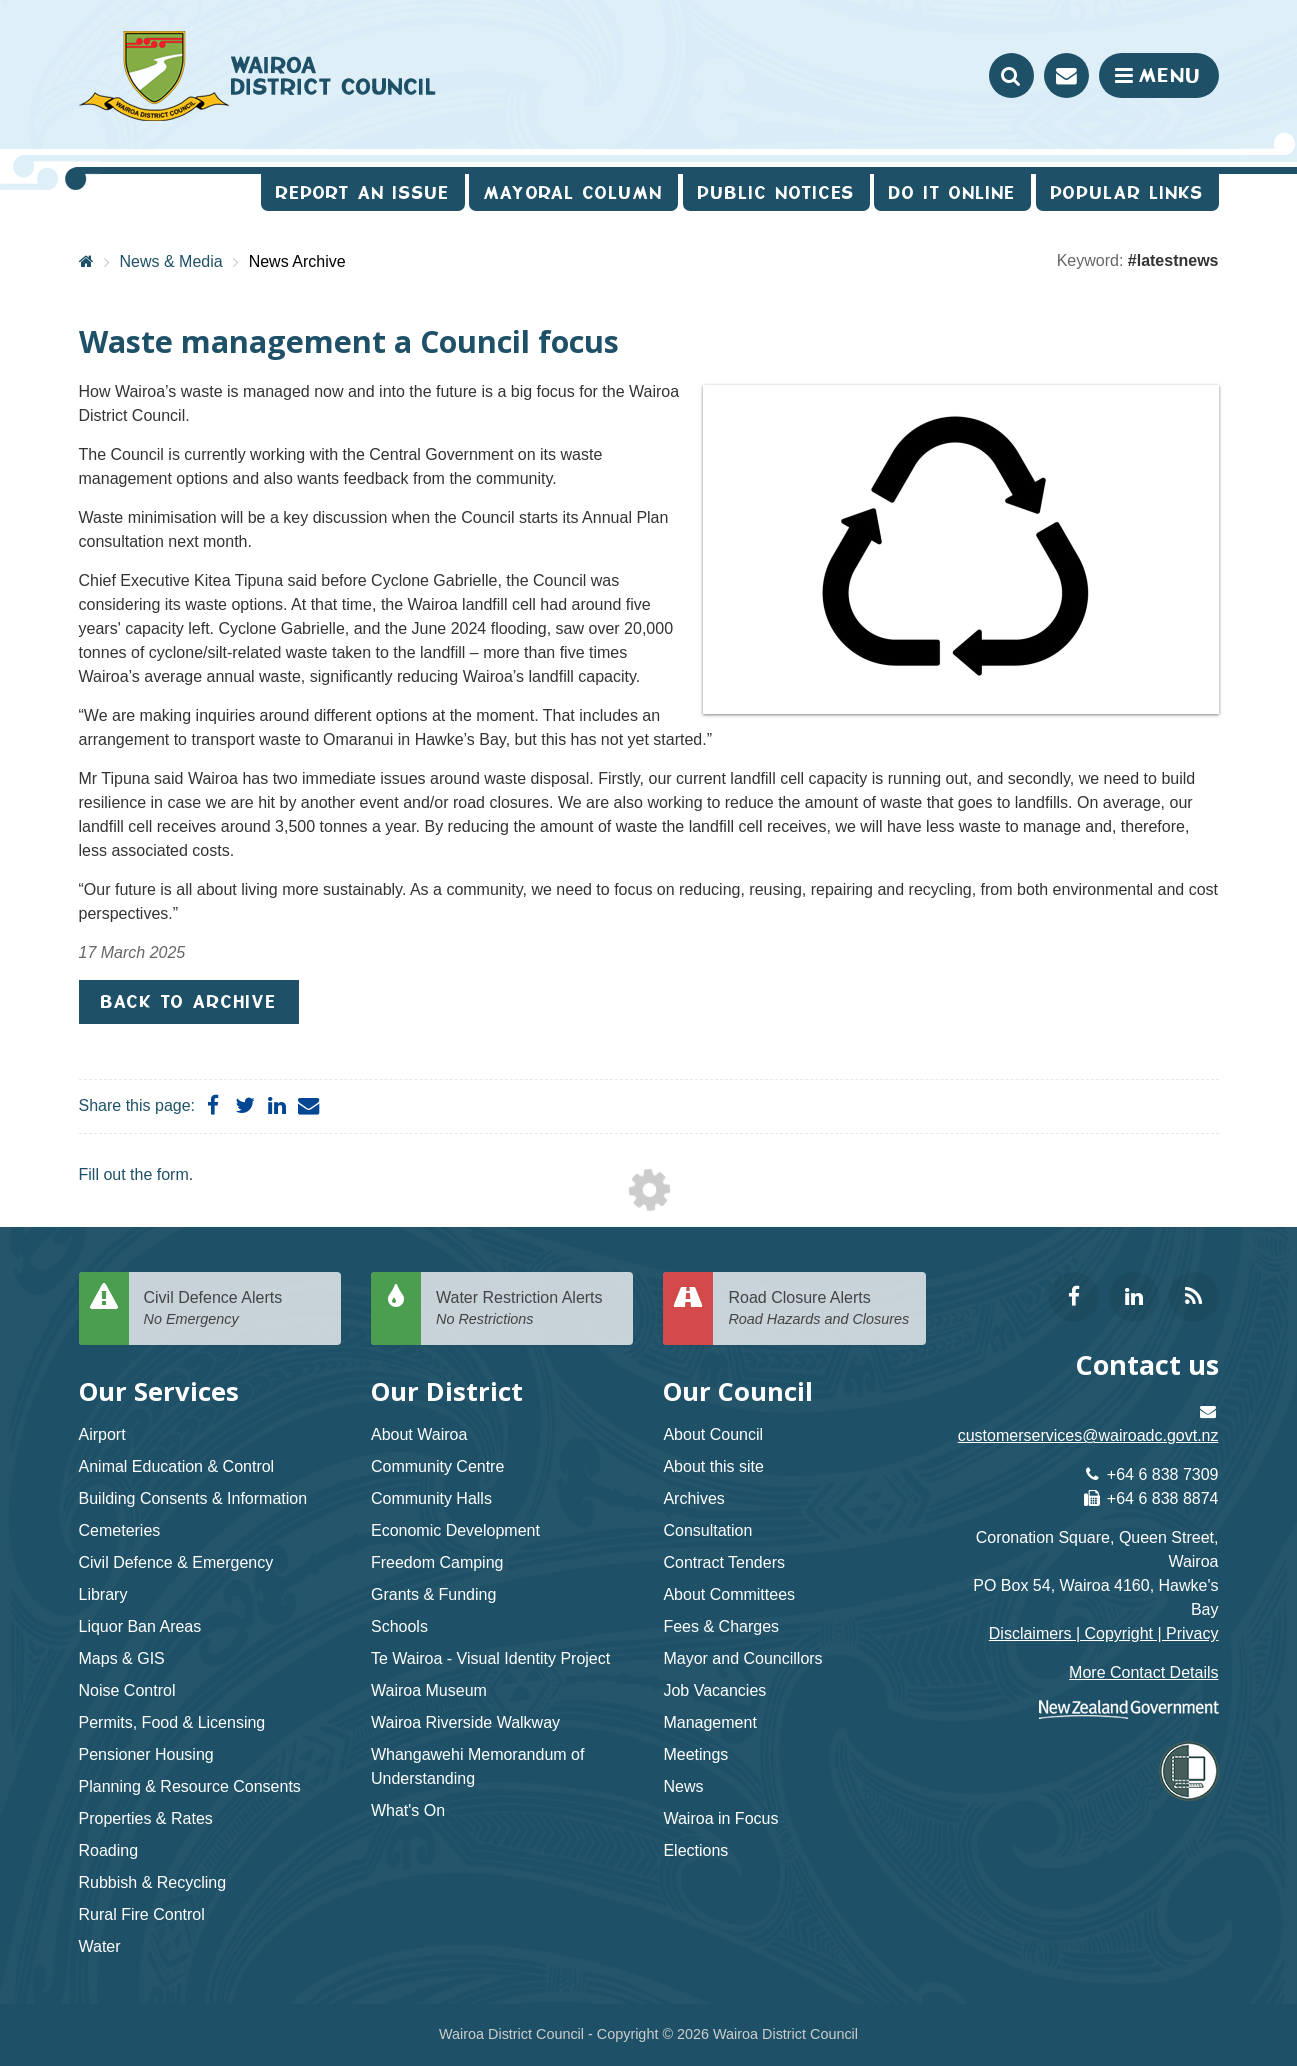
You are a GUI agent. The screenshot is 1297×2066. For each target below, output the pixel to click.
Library (103, 1594)
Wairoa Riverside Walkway (465, 1722)
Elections (695, 1850)
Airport (102, 1434)
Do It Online (952, 192)
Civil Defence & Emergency (176, 1562)
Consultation (707, 1530)
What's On (408, 1810)
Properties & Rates (146, 1818)
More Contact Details (1143, 1672)
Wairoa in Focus (720, 1818)
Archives (693, 1498)
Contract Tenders (724, 1562)
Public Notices (776, 192)
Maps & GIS (122, 1658)
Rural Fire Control (142, 1914)
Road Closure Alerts (819, 1309)
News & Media (171, 261)
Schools (399, 1626)
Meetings (695, 1754)
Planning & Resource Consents (190, 1786)
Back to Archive (189, 1001)
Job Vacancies (714, 1690)
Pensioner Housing (146, 1754)
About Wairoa (419, 1434)
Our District (447, 1391)
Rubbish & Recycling (153, 1882)
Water (100, 1946)
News (683, 1786)
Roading (109, 1850)
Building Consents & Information (193, 1498)
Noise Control (127, 1690)
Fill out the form (134, 1174)
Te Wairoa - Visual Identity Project (490, 1658)
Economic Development (455, 1530)
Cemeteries (120, 1530)
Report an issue (363, 192)
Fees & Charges (721, 1626)
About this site (713, 1466)
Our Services (159, 1391)
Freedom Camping (437, 1562)
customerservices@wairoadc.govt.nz (1088, 1435)
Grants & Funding (433, 1594)
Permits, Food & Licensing (172, 1722)
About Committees (729, 1594)
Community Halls (431, 1498)
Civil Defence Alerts (235, 1309)
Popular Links (1127, 192)
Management (709, 1722)
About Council (713, 1434)
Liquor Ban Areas (140, 1626)
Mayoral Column (573, 192)
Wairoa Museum (429, 1690)
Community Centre (437, 1466)
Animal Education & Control (177, 1466)
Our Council (738, 1391)
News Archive (297, 261)
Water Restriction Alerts (527, 1309)
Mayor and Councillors (742, 1658)
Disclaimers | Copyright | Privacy (1104, 1633)
